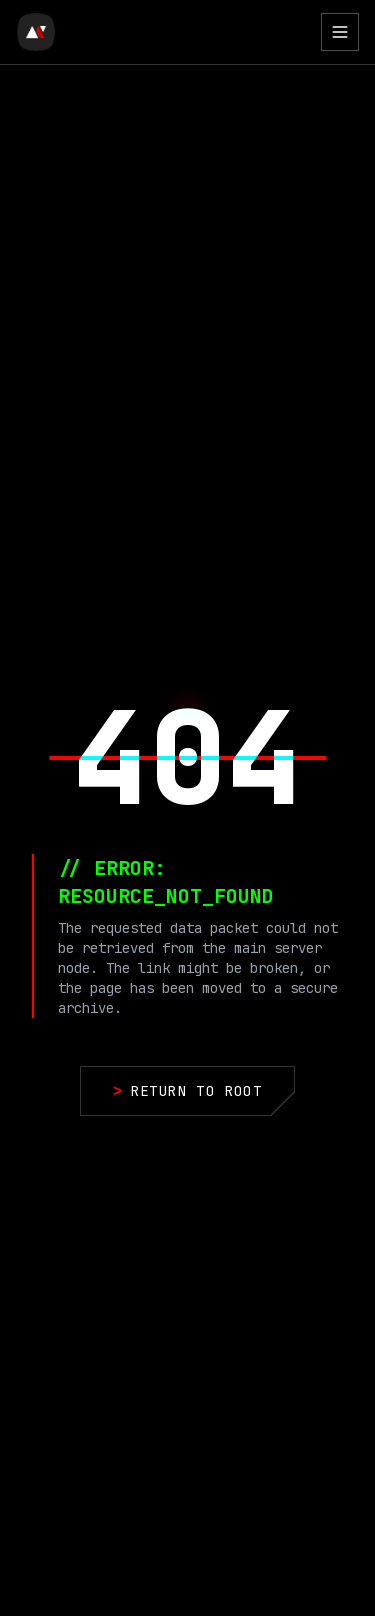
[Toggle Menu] (340, 32)
